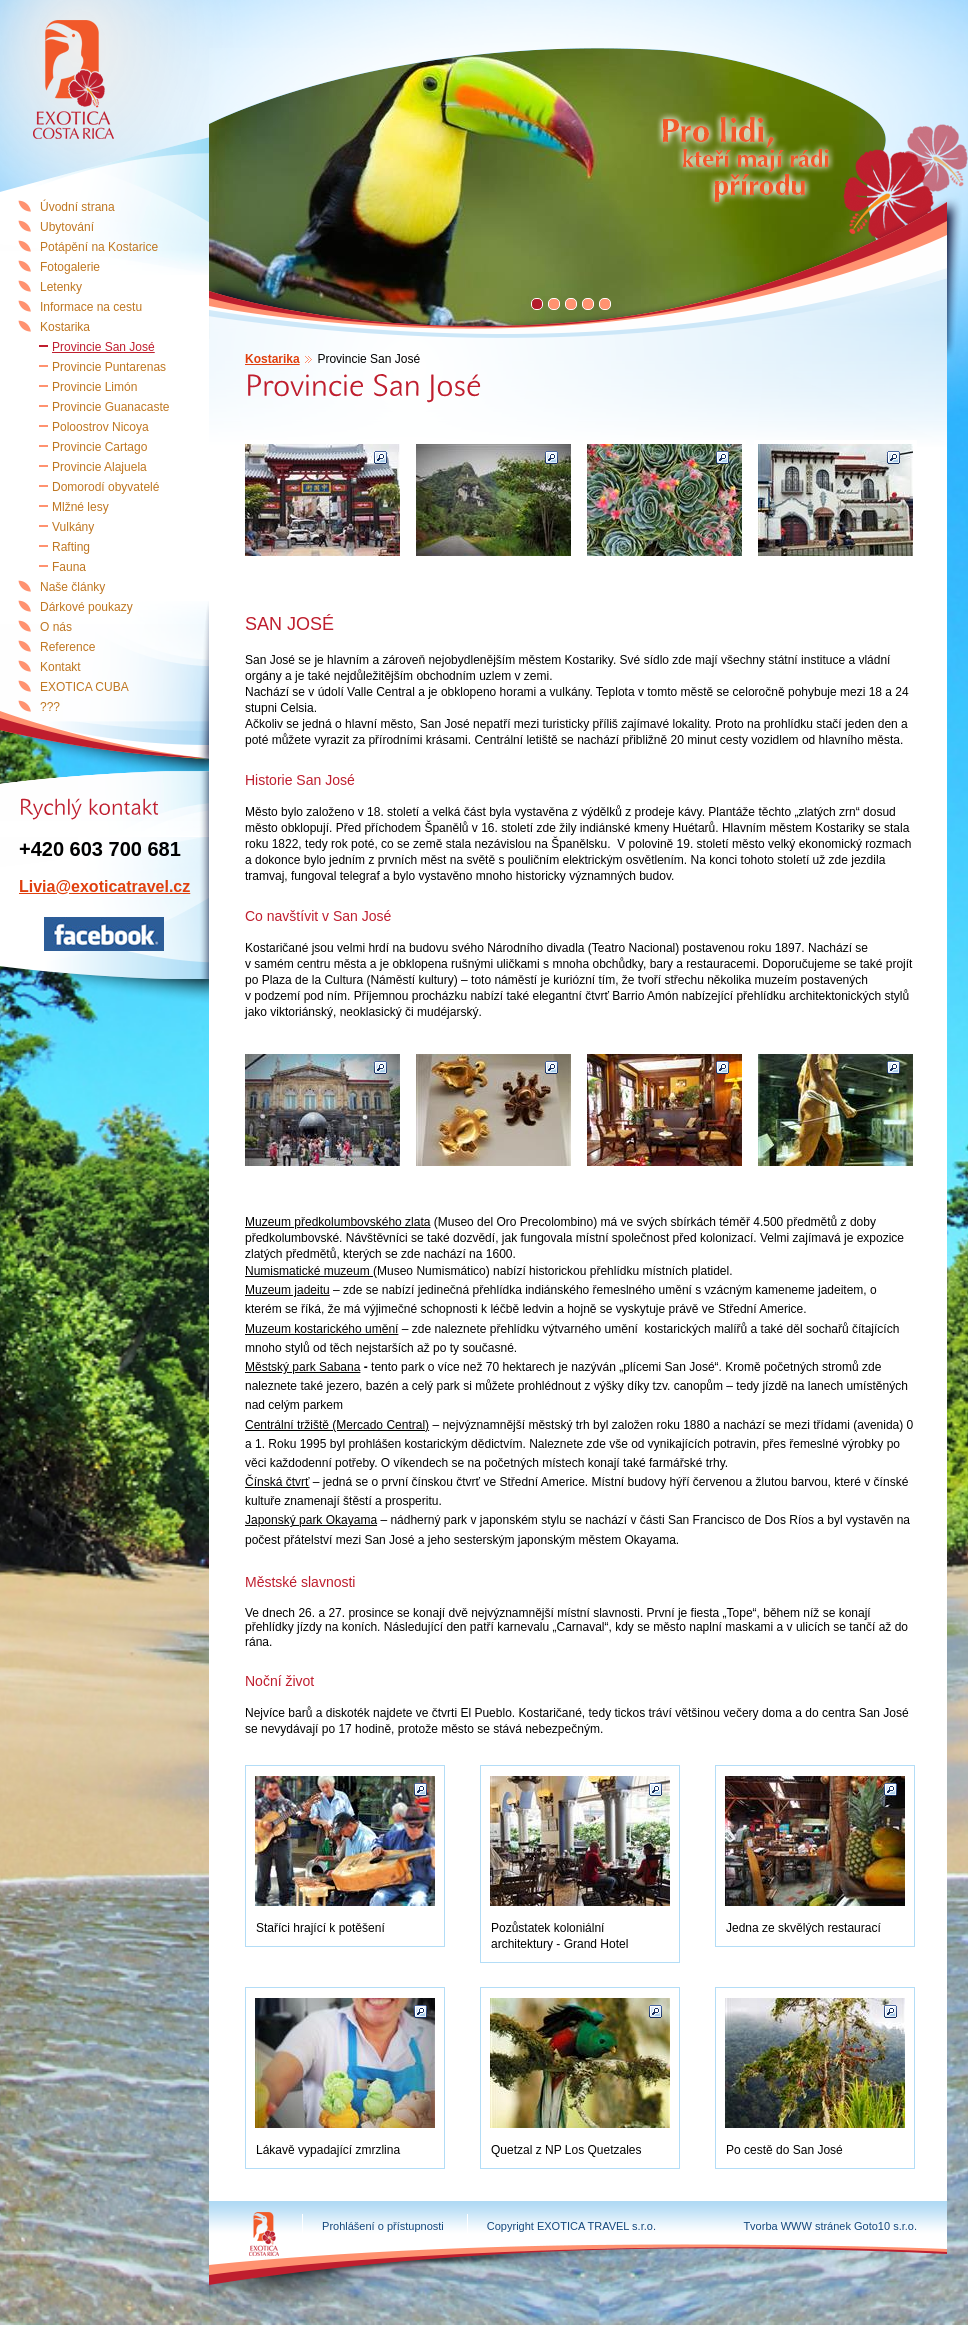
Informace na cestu (91, 307)
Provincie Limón (94, 387)
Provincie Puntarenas (109, 367)
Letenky (61, 287)
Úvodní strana (77, 207)
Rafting (71, 547)
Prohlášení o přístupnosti (383, 2226)
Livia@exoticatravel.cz (104, 886)
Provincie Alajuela (99, 467)
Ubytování (67, 227)
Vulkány (73, 527)
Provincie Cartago (99, 447)
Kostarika (272, 359)
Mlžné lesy (80, 507)
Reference (67, 647)
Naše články (72, 587)
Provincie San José (103, 347)
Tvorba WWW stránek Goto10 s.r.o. (830, 2226)
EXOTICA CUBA (84, 687)
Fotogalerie (70, 267)
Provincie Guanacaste (110, 407)
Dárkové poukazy (86, 607)
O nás (56, 627)
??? (50, 707)
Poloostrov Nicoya (100, 427)
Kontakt (60, 667)
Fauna (69, 567)
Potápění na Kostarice (99, 247)
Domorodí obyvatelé (105, 487)
